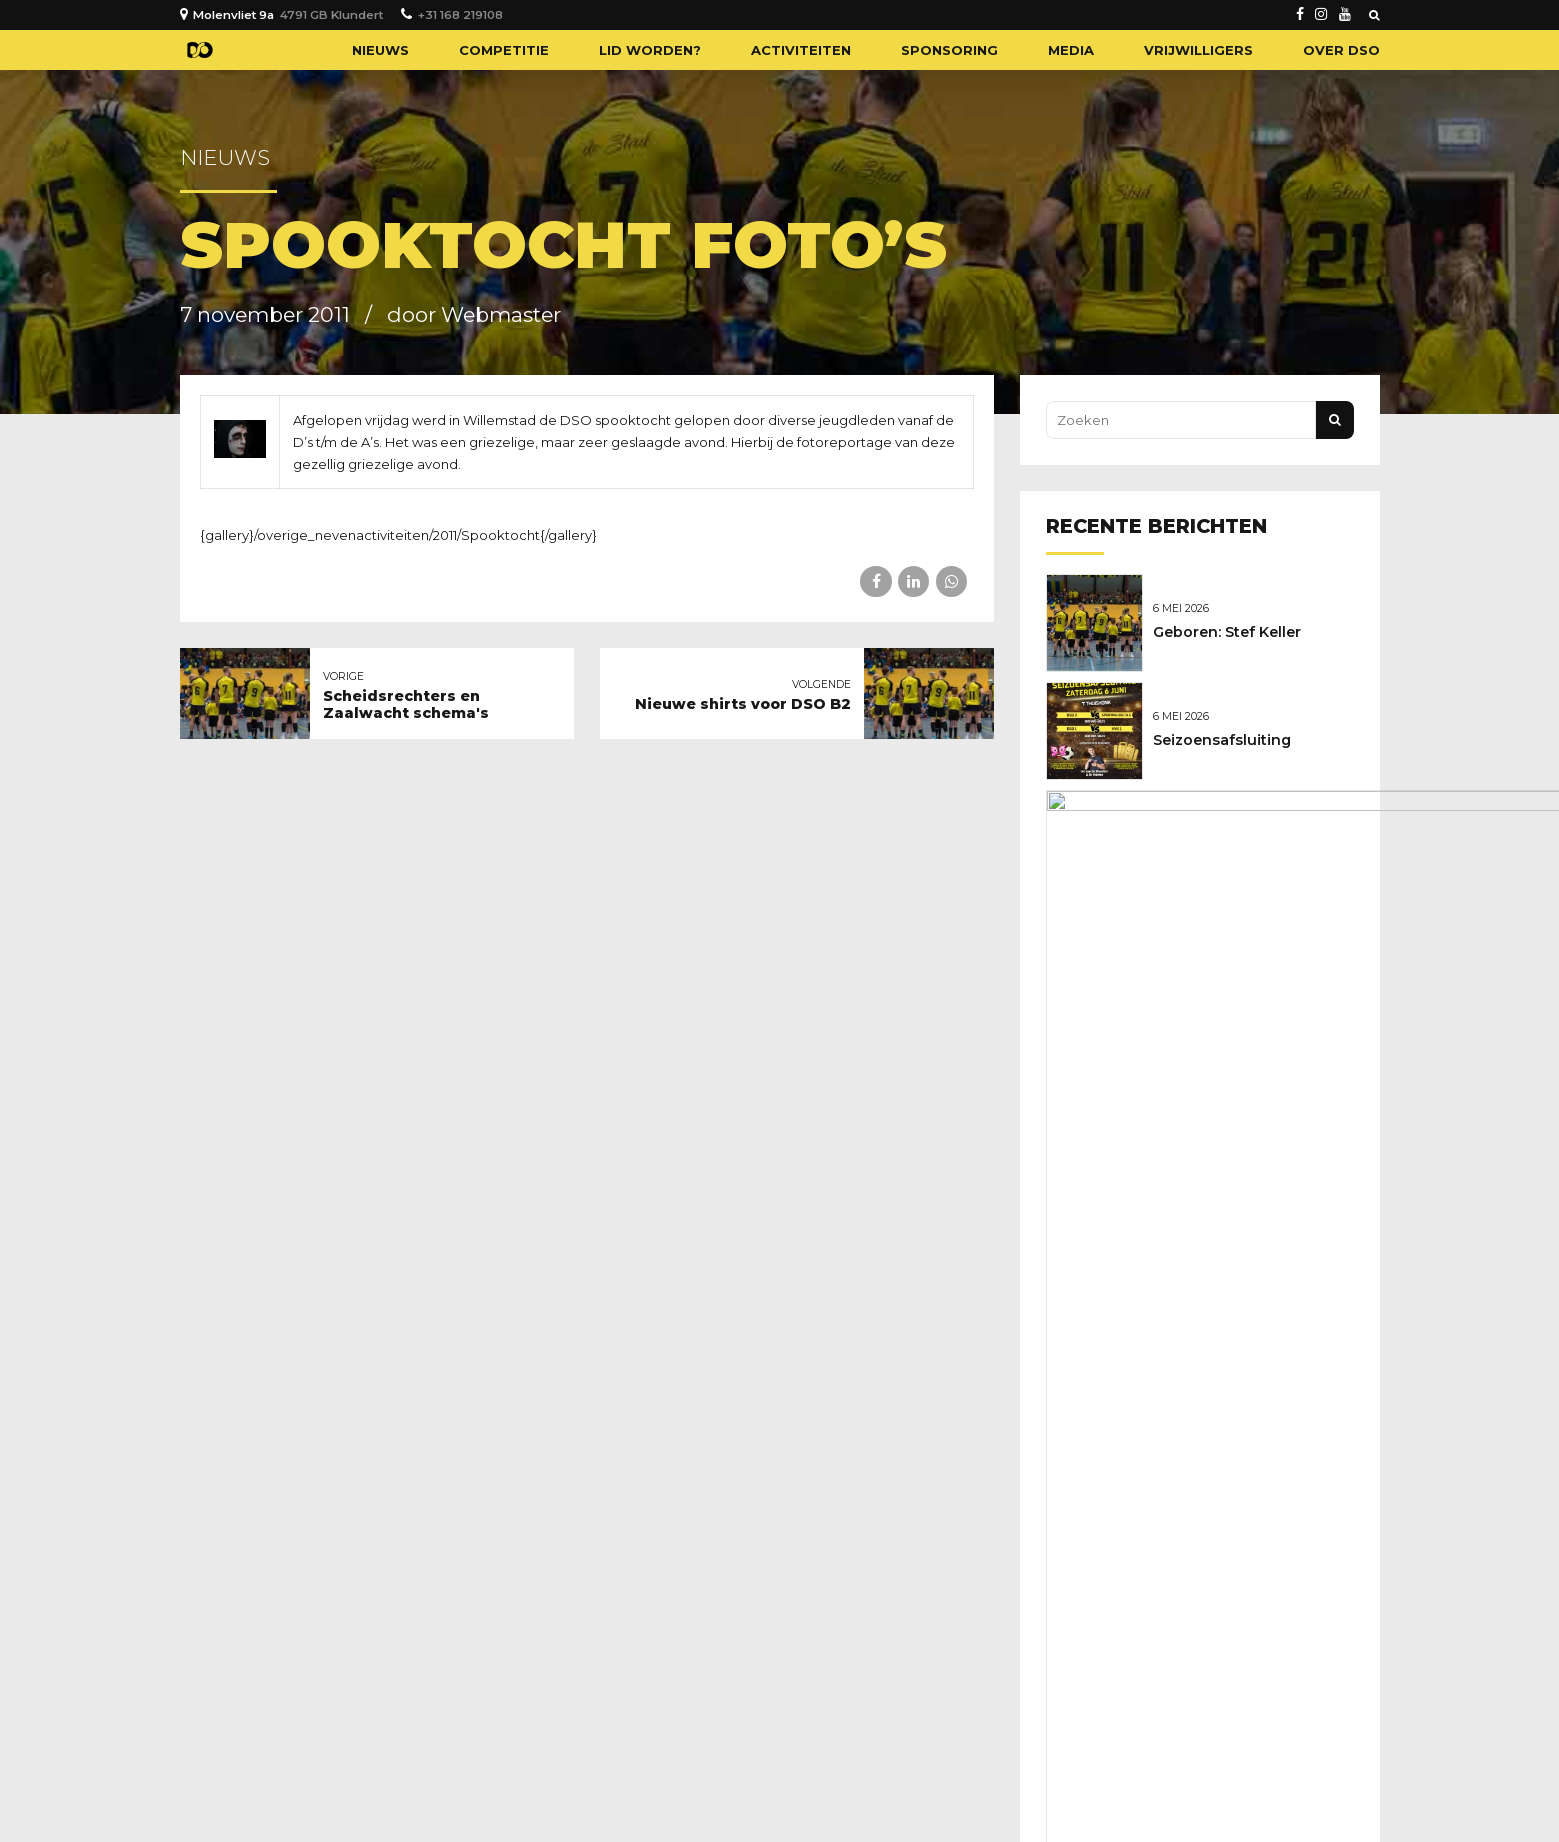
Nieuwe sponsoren (1228, 841)
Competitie (504, 50)
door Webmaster (474, 314)
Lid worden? (650, 50)
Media (1071, 50)
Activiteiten (801, 50)
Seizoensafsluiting (1227, 736)
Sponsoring (949, 50)
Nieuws (380, 50)
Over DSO (1341, 50)
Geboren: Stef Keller (1232, 631)
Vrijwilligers (1198, 50)
